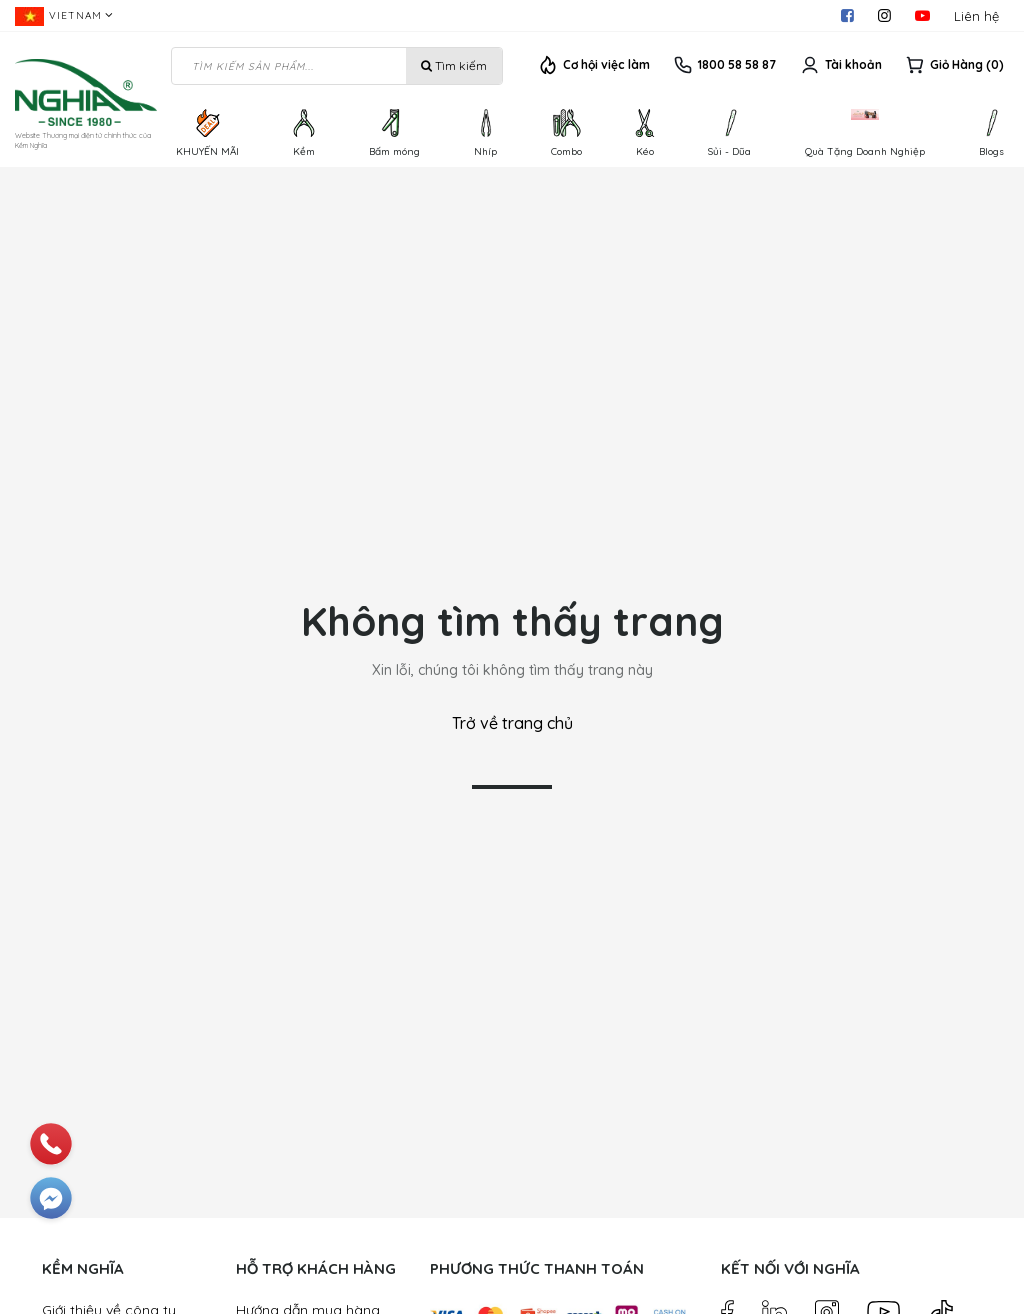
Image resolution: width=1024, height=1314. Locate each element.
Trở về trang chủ (512, 723)
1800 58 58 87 (737, 64)
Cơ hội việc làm (606, 64)
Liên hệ (976, 16)
